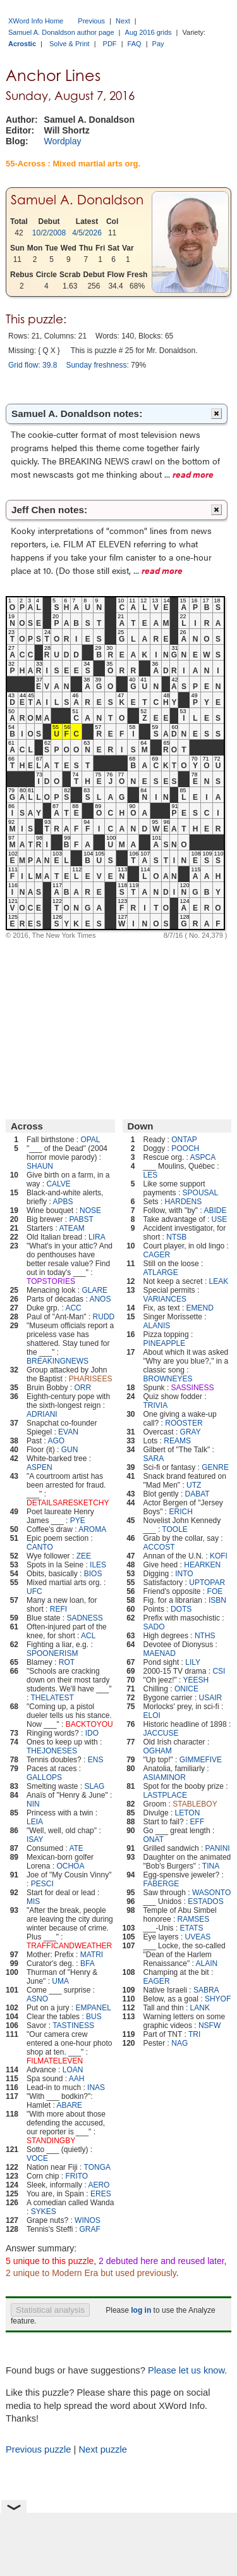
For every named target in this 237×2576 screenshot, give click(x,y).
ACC (73, 1308)
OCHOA (70, 1866)
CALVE (58, 1183)
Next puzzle (102, 2449)
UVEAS (198, 1936)
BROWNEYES (168, 1378)
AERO (98, 2185)
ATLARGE (160, 1272)
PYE (77, 1520)
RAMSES (194, 1919)
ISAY (35, 1839)
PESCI (42, 1883)
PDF (110, 43)
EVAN (68, 1432)
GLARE (94, 1290)
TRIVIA (155, 1405)
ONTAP (184, 1139)
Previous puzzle (38, 2449)
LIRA (97, 1237)
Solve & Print (69, 43)
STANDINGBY (51, 2140)
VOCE (37, 2158)
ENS (96, 1759)
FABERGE (161, 1883)
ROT (67, 1662)
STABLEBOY (195, 1804)
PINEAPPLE (164, 1343)
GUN (69, 1449)
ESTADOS (205, 1901)
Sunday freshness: (97, 365)
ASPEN (39, 1467)
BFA (87, 1963)
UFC (34, 1591)
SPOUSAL (201, 1192)
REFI (58, 1609)
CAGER (157, 1254)
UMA (60, 1981)
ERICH (180, 1511)
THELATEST (51, 1697)
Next (123, 21)
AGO (55, 1440)
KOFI (219, 1556)
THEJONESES (52, 1750)
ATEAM (71, 1228)
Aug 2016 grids (148, 32)
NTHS (205, 1635)
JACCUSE (161, 1733)
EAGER (156, 1981)
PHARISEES (90, 1378)
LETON (187, 1812)
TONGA (97, 2167)
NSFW (209, 2025)
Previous (91, 21)
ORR (82, 1387)
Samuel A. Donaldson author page (61, 32)
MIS (33, 1901)
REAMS (177, 1440)
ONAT (153, 1839)
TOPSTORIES (51, 1281)
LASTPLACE (165, 1795)
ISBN (217, 1600)
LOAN (73, 2069)
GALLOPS (44, 1777)
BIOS (93, 1573)
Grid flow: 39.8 (32, 365)
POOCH (185, 1148)
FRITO (76, 2176)
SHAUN (40, 1166)
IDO (92, 1733)
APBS (62, 1201)
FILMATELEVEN (55, 2060)
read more (193, 474)
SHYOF (218, 1998)
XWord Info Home (35, 21)
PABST (81, 1219)
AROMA (92, 1529)
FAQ (135, 43)
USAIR (210, 1697)
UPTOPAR (207, 1582)
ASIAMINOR (164, 1777)
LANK (200, 2007)
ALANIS (157, 1325)
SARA (153, 1458)
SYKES (43, 2211)
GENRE (215, 1467)
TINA (210, 1866)
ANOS (100, 1299)
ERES (100, 2193)
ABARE (69, 2105)
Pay (158, 43)
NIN (33, 1804)
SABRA (206, 1990)
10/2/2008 (49, 232)
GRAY (190, 1432)
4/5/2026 (87, 232)
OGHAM (157, 1750)
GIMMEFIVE (200, 1759)
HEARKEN (202, 1564)
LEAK (219, 1281)
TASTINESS (73, 2025)
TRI (194, 2034)
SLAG (94, 1786)
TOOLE (174, 1529)
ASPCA (203, 1157)
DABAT (197, 1494)
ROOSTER (183, 1423)
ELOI (152, 1715)
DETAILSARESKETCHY (68, 1502)
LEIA (35, 1821)
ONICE (186, 1688)
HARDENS (183, 1201)
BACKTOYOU (89, 1724)
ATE (76, 1848)
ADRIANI (42, 1414)
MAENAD (159, 1653)
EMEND (200, 1308)
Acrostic (22, 43)
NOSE (90, 1210)
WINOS (87, 2220)
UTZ (193, 1485)
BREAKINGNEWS (57, 1361)
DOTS (181, 1609)
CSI (218, 1671)
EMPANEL (93, 2007)
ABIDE (215, 1210)
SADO (154, 1626)
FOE (215, 1591)
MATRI (91, 1954)
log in (141, 2310)
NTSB (176, 1237)
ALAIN (207, 1963)
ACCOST (159, 1547)
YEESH (196, 1680)
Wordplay (63, 141)
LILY (192, 1662)
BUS (94, 2016)
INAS (96, 2087)
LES (150, 1175)
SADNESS (84, 1618)
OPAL (90, 1139)
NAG (179, 2043)
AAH (77, 2078)
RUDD (104, 1316)
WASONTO (211, 1892)
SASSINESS (192, 1387)
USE (220, 1219)
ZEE (83, 1556)
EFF (197, 1821)
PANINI (217, 1848)
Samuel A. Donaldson (77, 200)
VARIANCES (164, 1299)
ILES (98, 1564)
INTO (184, 1573)
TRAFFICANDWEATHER (69, 1945)
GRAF (89, 2229)
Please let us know (186, 2370)
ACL (88, 1635)
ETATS (192, 1928)
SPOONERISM (52, 1653)
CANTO (40, 1547)
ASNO (37, 1998)
